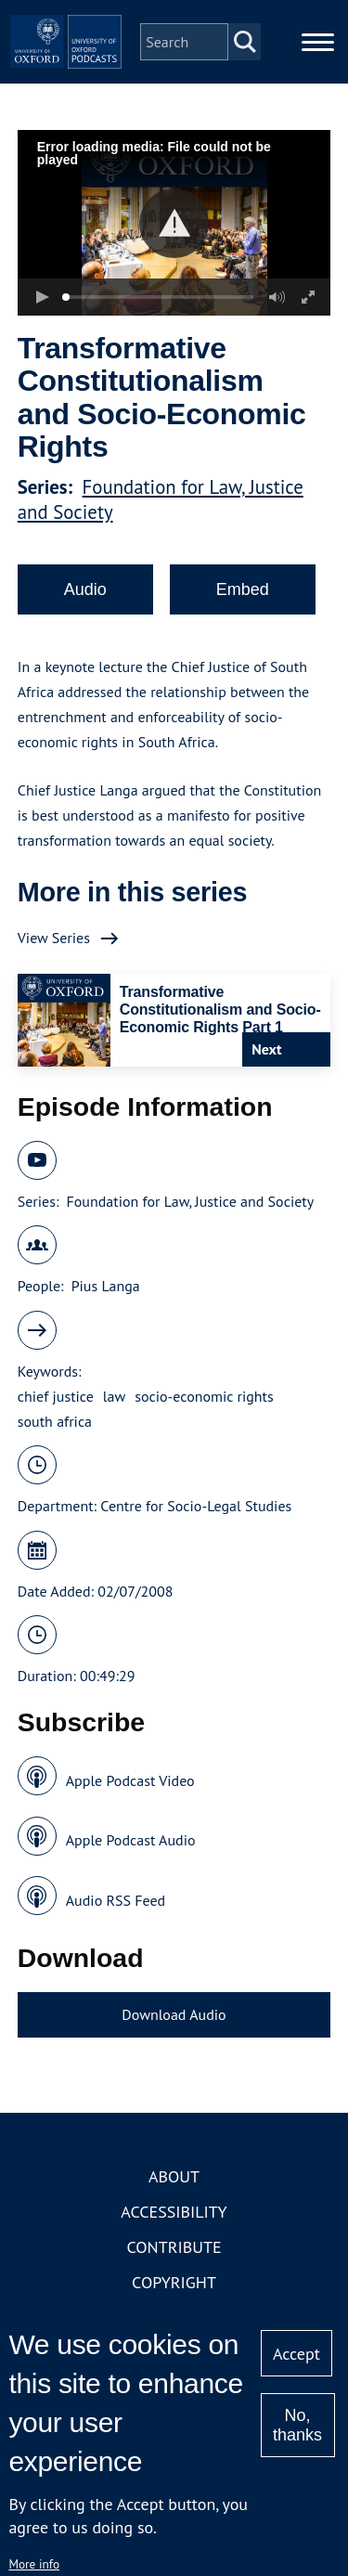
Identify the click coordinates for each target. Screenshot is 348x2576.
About (174, 2176)
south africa (55, 1421)
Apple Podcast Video (130, 1780)
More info (33, 2564)
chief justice (56, 1396)
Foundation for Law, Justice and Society (190, 1201)
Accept (296, 2353)
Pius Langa (105, 1285)
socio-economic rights (204, 1396)
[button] (174, 223)
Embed (242, 589)
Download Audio (174, 2014)
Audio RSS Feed (115, 1900)
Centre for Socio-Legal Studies (195, 1505)
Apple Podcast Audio (131, 1840)
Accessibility (173, 2211)
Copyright (174, 2282)
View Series (54, 937)
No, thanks (297, 2425)
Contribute (173, 2247)
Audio (85, 589)
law (114, 1396)
